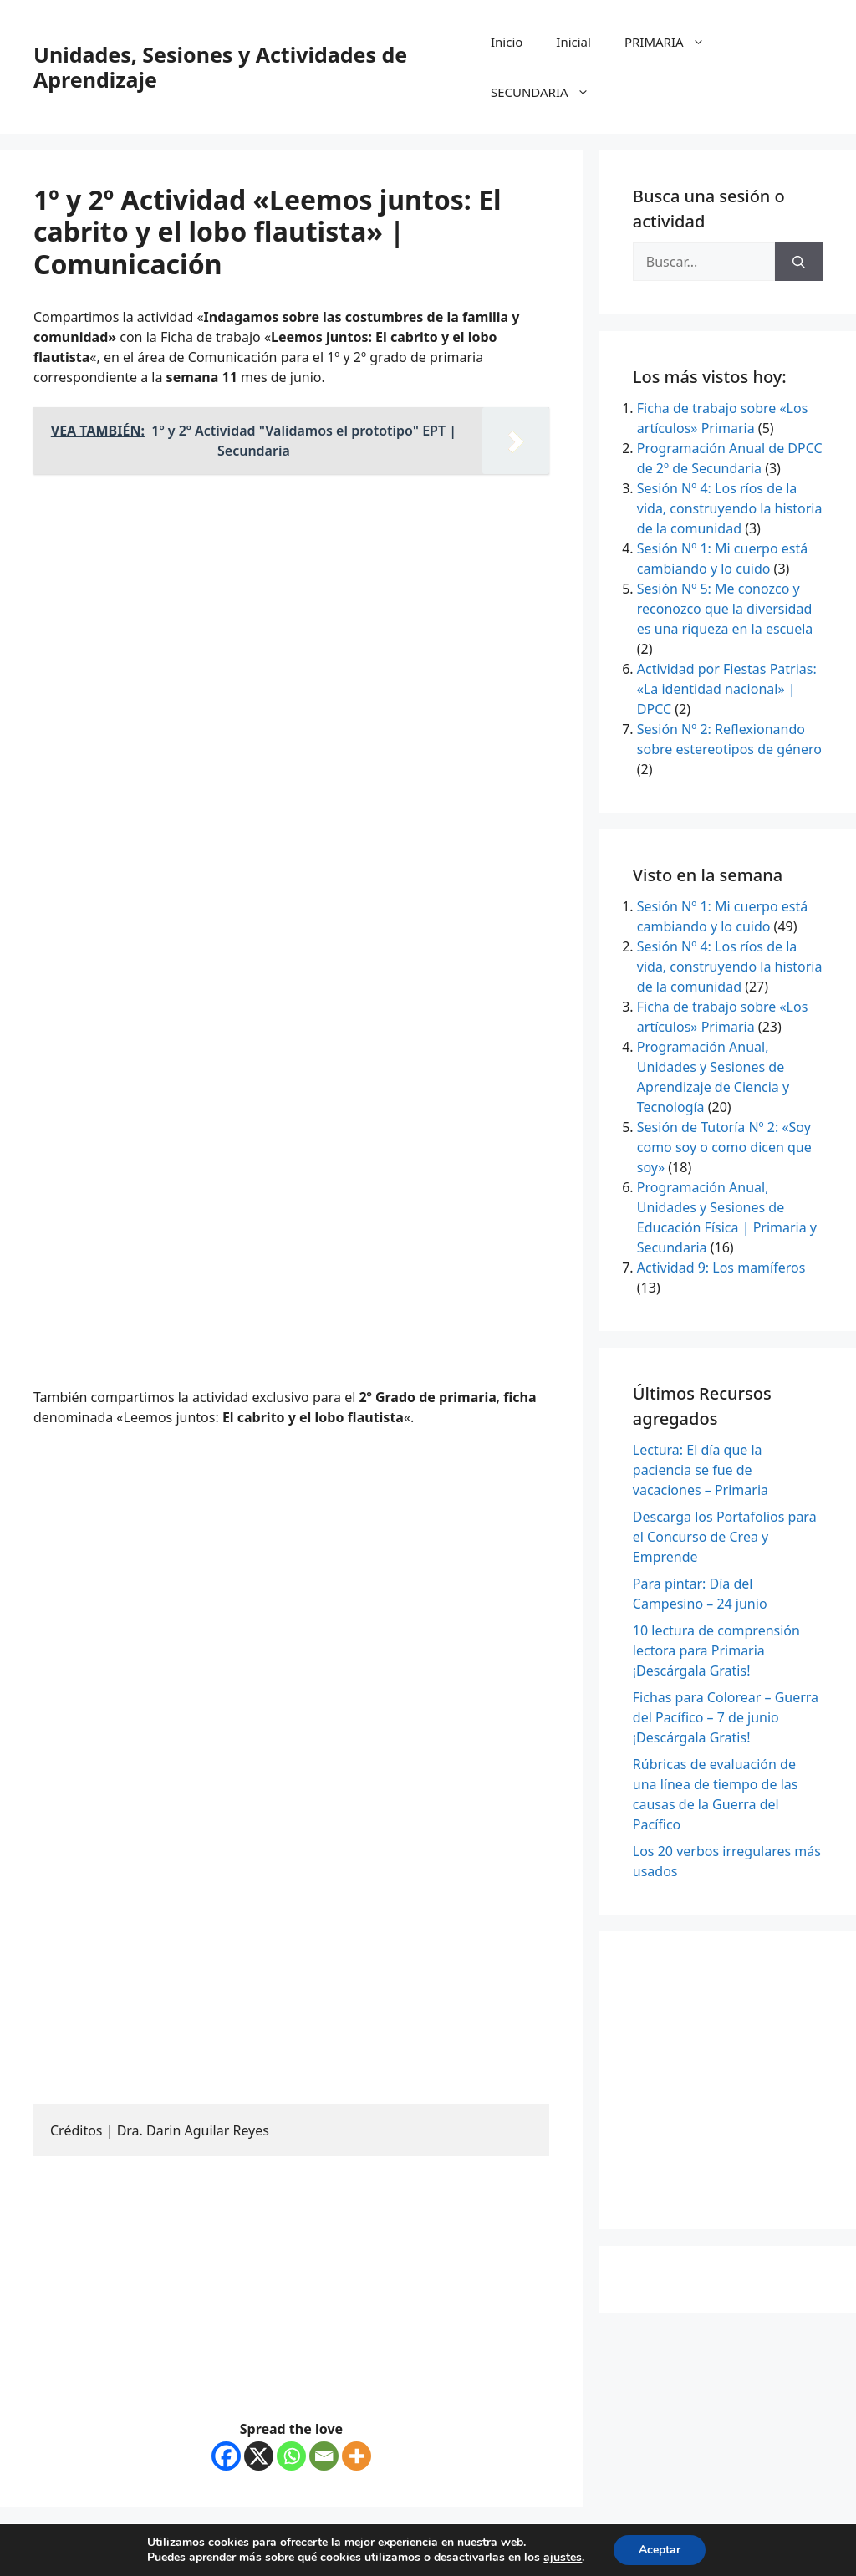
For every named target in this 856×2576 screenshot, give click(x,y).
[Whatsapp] (291, 2456)
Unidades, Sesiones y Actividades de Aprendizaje (220, 67)
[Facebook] (226, 2456)
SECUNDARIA (548, 92)
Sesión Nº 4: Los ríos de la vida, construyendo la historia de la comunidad (730, 508)
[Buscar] (799, 261)
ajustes (562, 2557)
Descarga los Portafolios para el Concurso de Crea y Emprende (725, 1536)
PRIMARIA (672, 42)
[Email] (324, 2456)
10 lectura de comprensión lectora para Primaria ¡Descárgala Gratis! (716, 1650)
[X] (258, 2456)
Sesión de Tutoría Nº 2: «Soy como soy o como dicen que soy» (724, 1147)
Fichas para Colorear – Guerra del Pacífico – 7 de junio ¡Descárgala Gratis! (725, 1717)
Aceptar (659, 2550)
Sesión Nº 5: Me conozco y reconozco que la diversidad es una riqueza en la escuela (725, 608)
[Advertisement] (291, 604)
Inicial (573, 41)
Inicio (506, 41)
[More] (356, 2456)
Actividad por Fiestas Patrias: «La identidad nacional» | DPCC (727, 689)
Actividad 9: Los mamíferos (721, 1267)
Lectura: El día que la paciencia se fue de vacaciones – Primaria (700, 1470)
